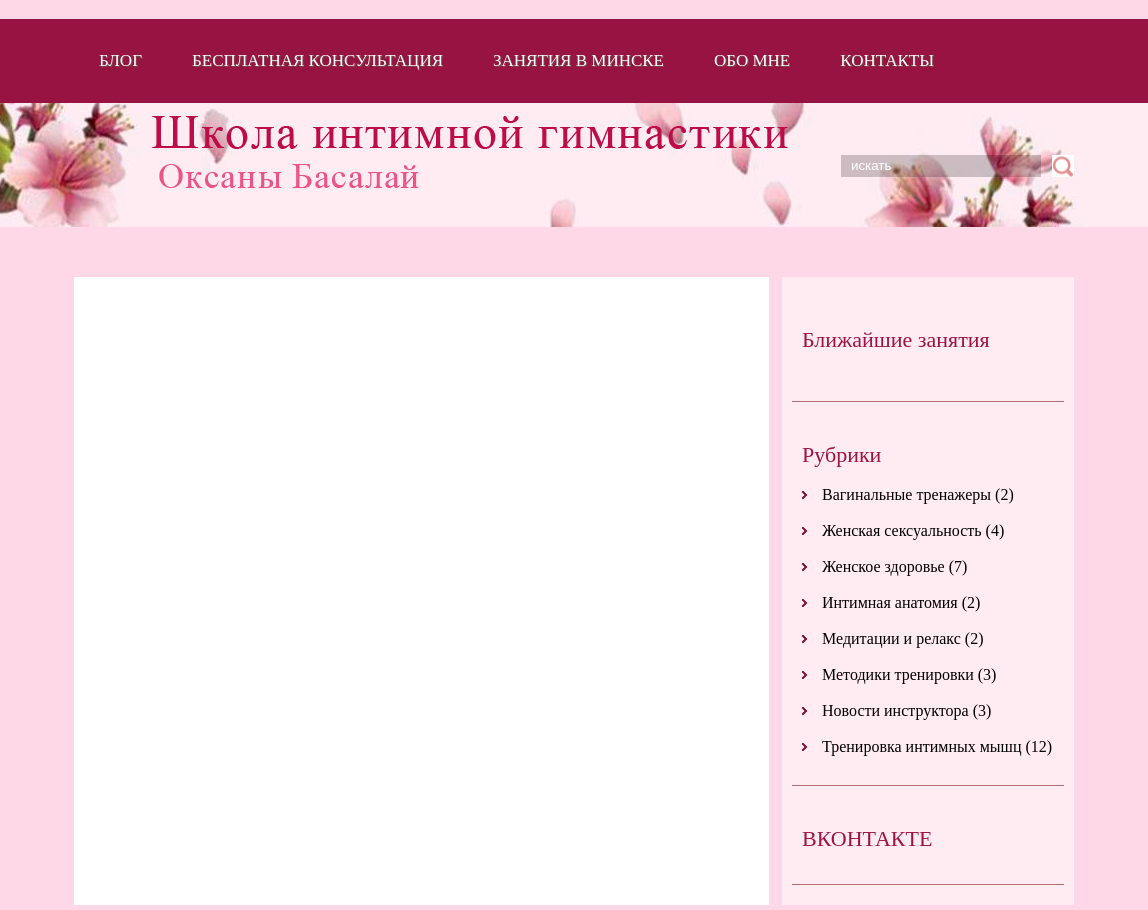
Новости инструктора (895, 710)
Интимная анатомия (890, 602)
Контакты (887, 60)
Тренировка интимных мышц (921, 746)
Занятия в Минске (578, 60)
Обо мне (752, 60)
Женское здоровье (883, 566)
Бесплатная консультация (317, 60)
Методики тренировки (898, 674)
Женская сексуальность (902, 530)
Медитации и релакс (891, 638)
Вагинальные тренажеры (906, 494)
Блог (120, 60)
